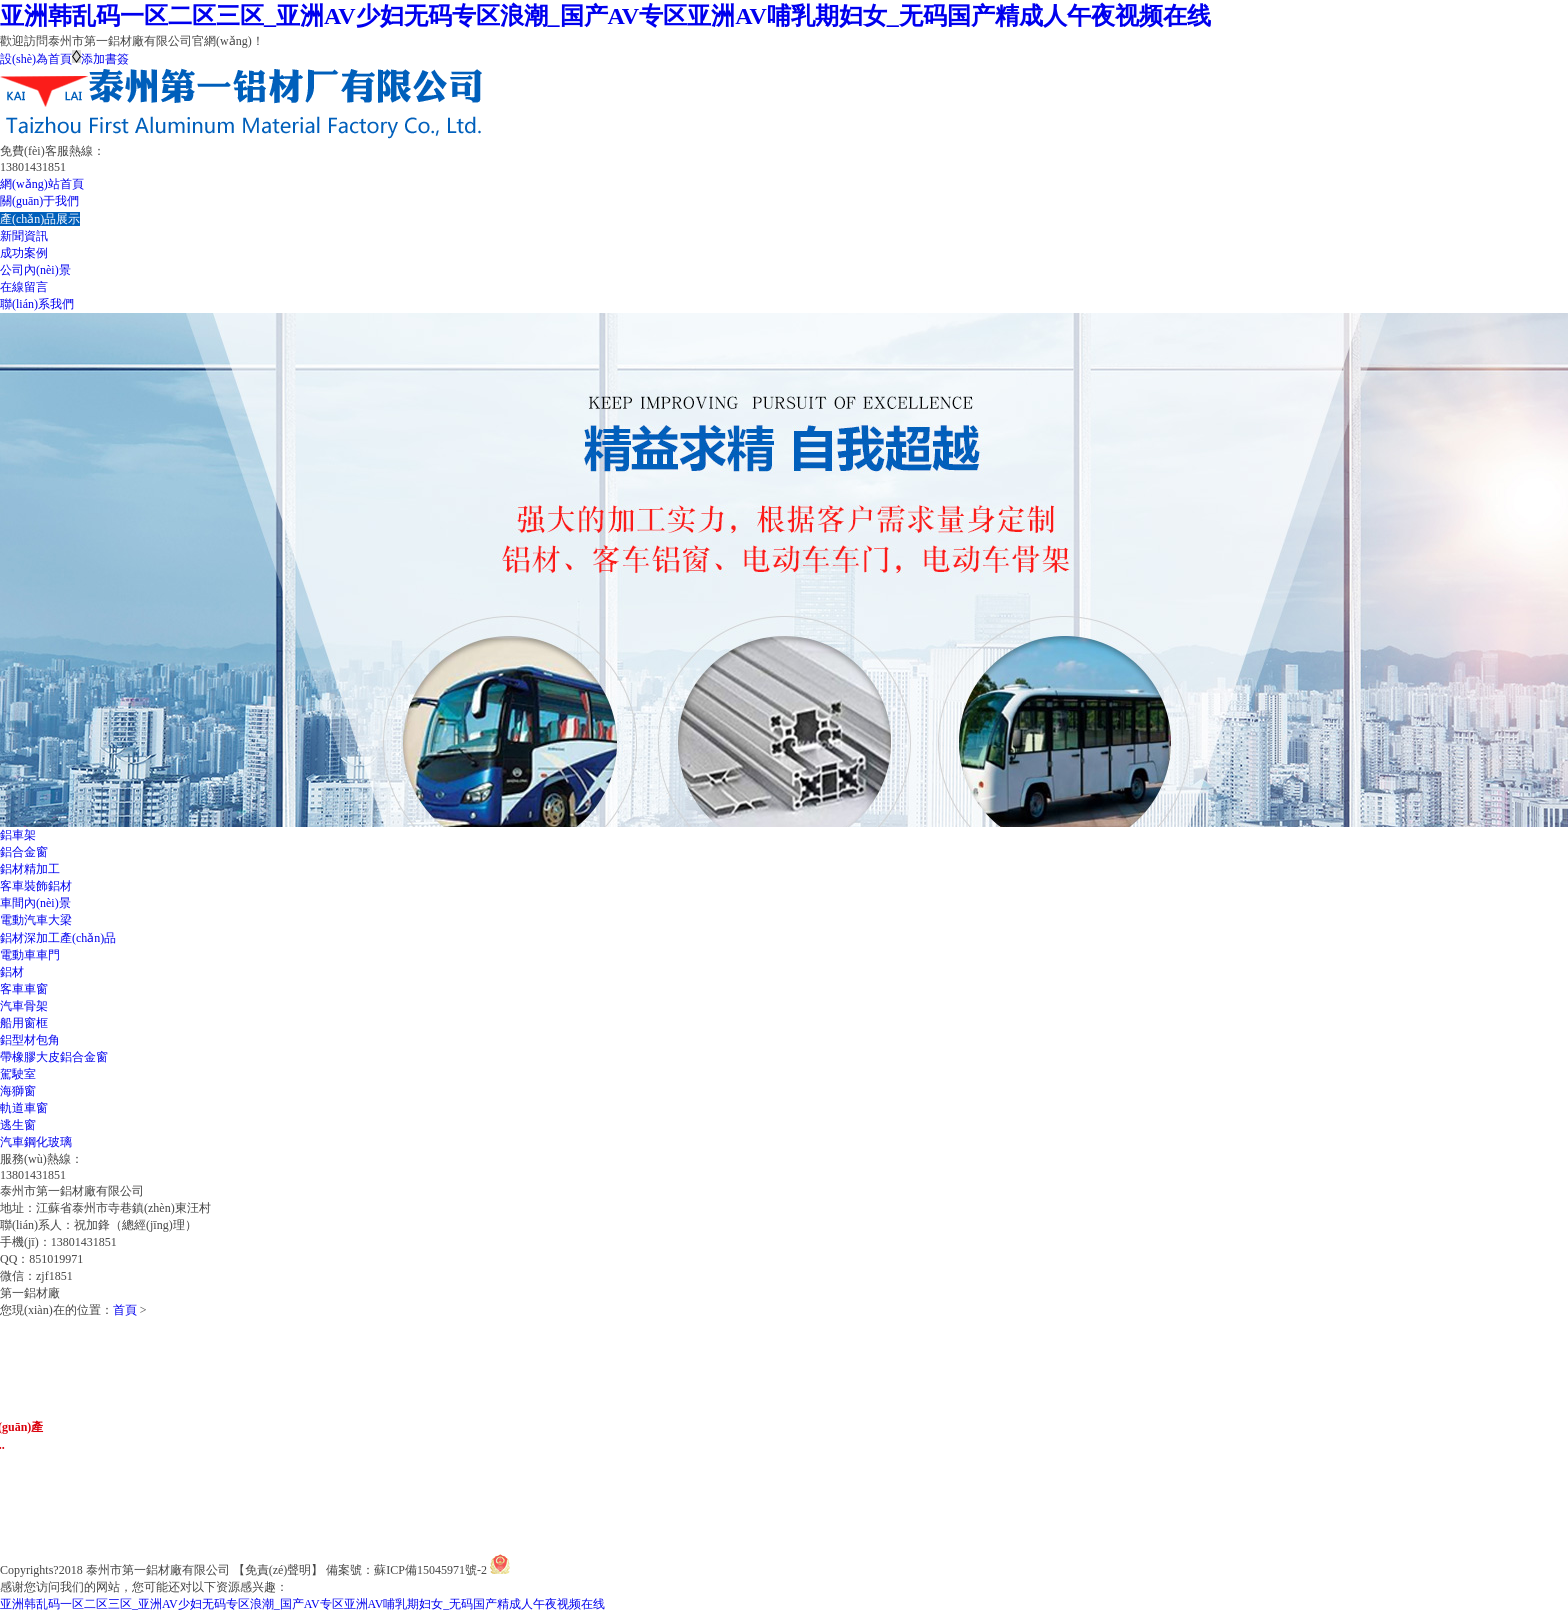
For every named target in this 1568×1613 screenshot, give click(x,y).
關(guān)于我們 (39, 201)
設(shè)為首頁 (36, 59)
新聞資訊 (24, 236)
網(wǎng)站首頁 (42, 184)
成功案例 (24, 253)
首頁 (125, 1310)
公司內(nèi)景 (35, 270)
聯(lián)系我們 (37, 304)
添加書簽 (105, 59)
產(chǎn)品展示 (40, 219)
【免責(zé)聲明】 (278, 1570)
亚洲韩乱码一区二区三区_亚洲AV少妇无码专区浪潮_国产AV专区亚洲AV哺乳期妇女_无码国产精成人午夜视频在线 (605, 16)
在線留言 (24, 287)
